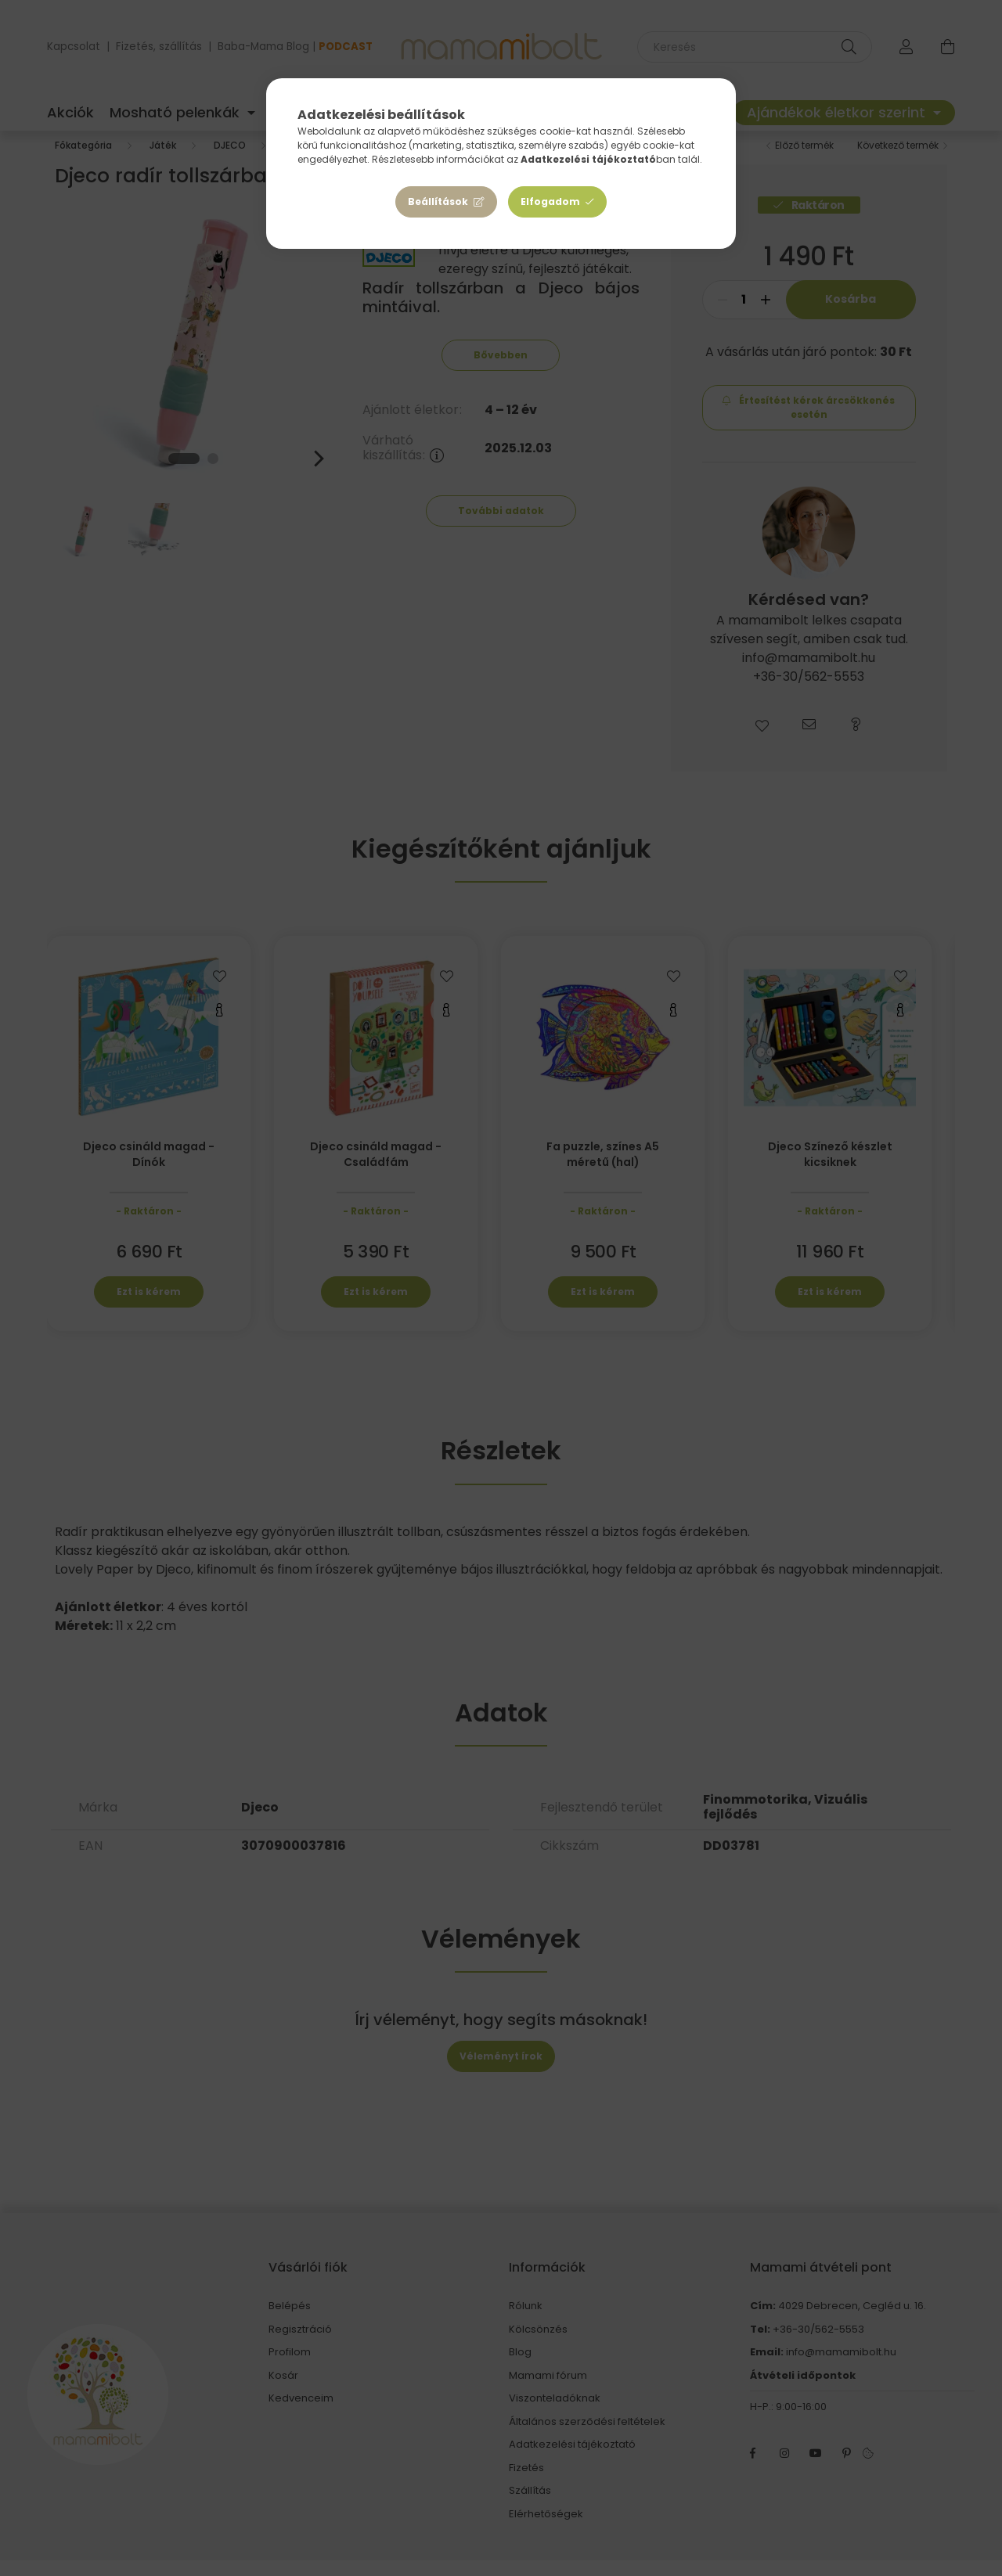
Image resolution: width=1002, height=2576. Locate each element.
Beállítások (438, 201)
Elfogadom (550, 201)
